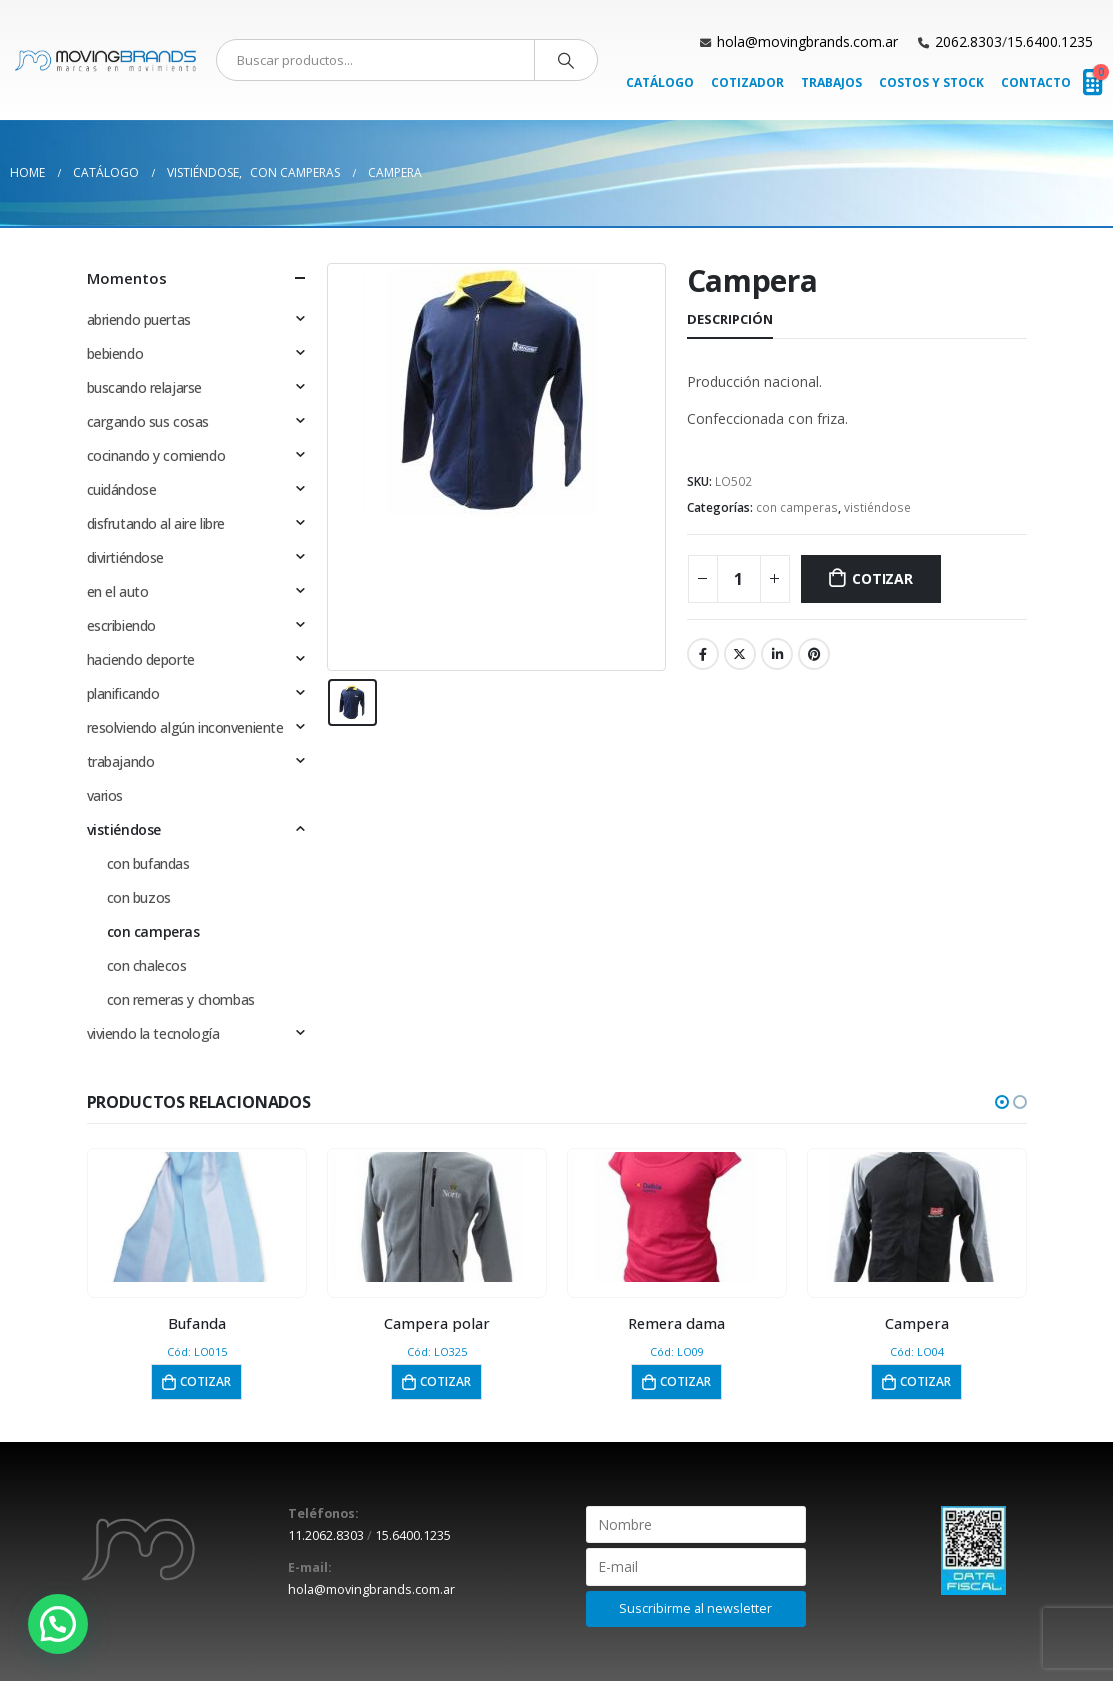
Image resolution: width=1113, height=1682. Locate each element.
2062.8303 (968, 41)
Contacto (1036, 82)
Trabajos (831, 82)
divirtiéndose (126, 557)
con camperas (797, 507)
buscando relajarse (144, 387)
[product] (196, 1217)
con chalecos (147, 965)
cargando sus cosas (148, 421)
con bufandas (148, 863)
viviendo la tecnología (153, 1033)
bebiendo (115, 353)
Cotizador (747, 82)
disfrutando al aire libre (156, 523)
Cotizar (882, 578)
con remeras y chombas (181, 999)
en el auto (118, 591)
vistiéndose (877, 507)
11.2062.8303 (326, 1536)
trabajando (121, 761)
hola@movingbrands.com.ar (807, 41)
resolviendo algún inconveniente (185, 727)
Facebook (703, 654)
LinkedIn (777, 654)
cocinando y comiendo (156, 455)
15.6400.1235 (1050, 41)
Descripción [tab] (730, 319)
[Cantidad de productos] (739, 579)
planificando (123, 693)
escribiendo (121, 625)
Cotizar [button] (205, 1381)
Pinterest (814, 654)
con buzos (139, 897)
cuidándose (122, 489)
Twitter (740, 654)
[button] (1002, 1102)
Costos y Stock (931, 82)
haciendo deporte (141, 659)
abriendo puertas (139, 319)
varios (105, 795)
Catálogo (660, 82)
